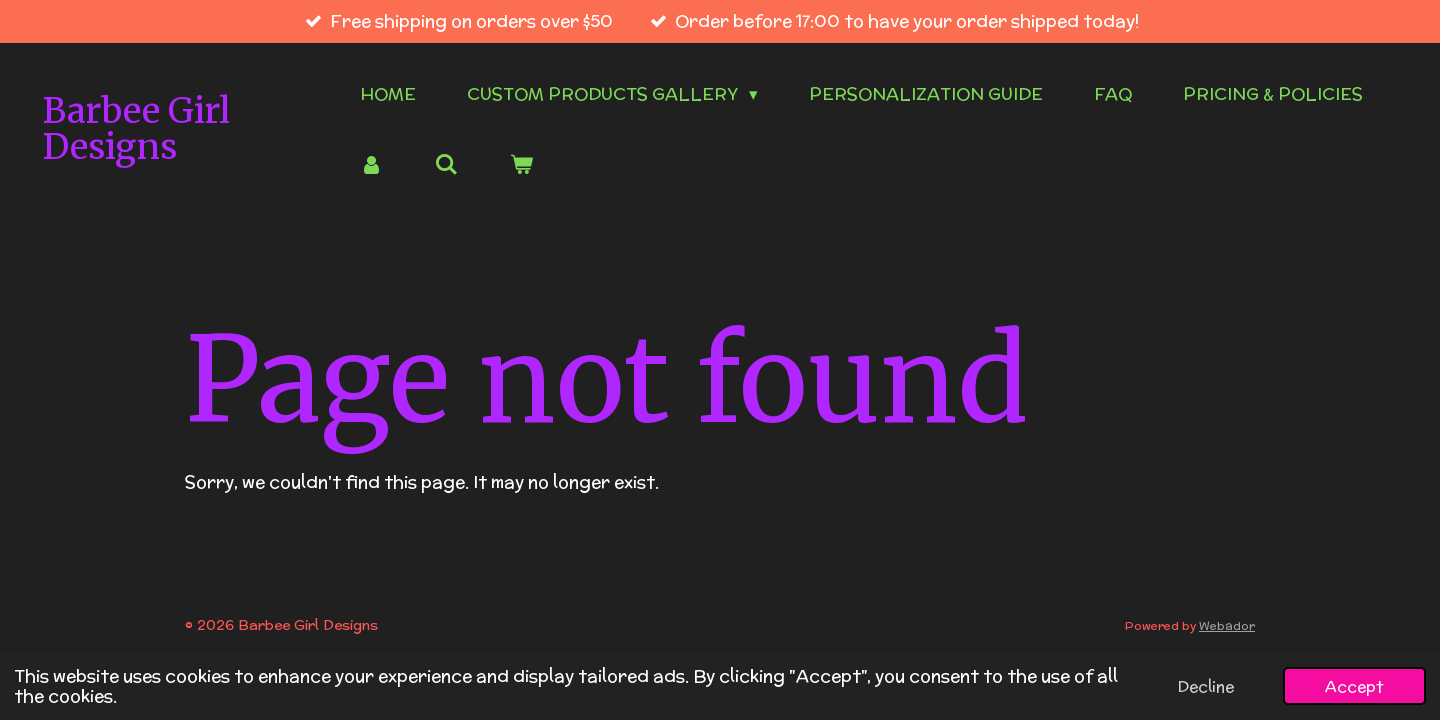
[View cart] (522, 166)
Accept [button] (1354, 686)
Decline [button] (1206, 686)
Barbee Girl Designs (136, 129)
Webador (1227, 625)
